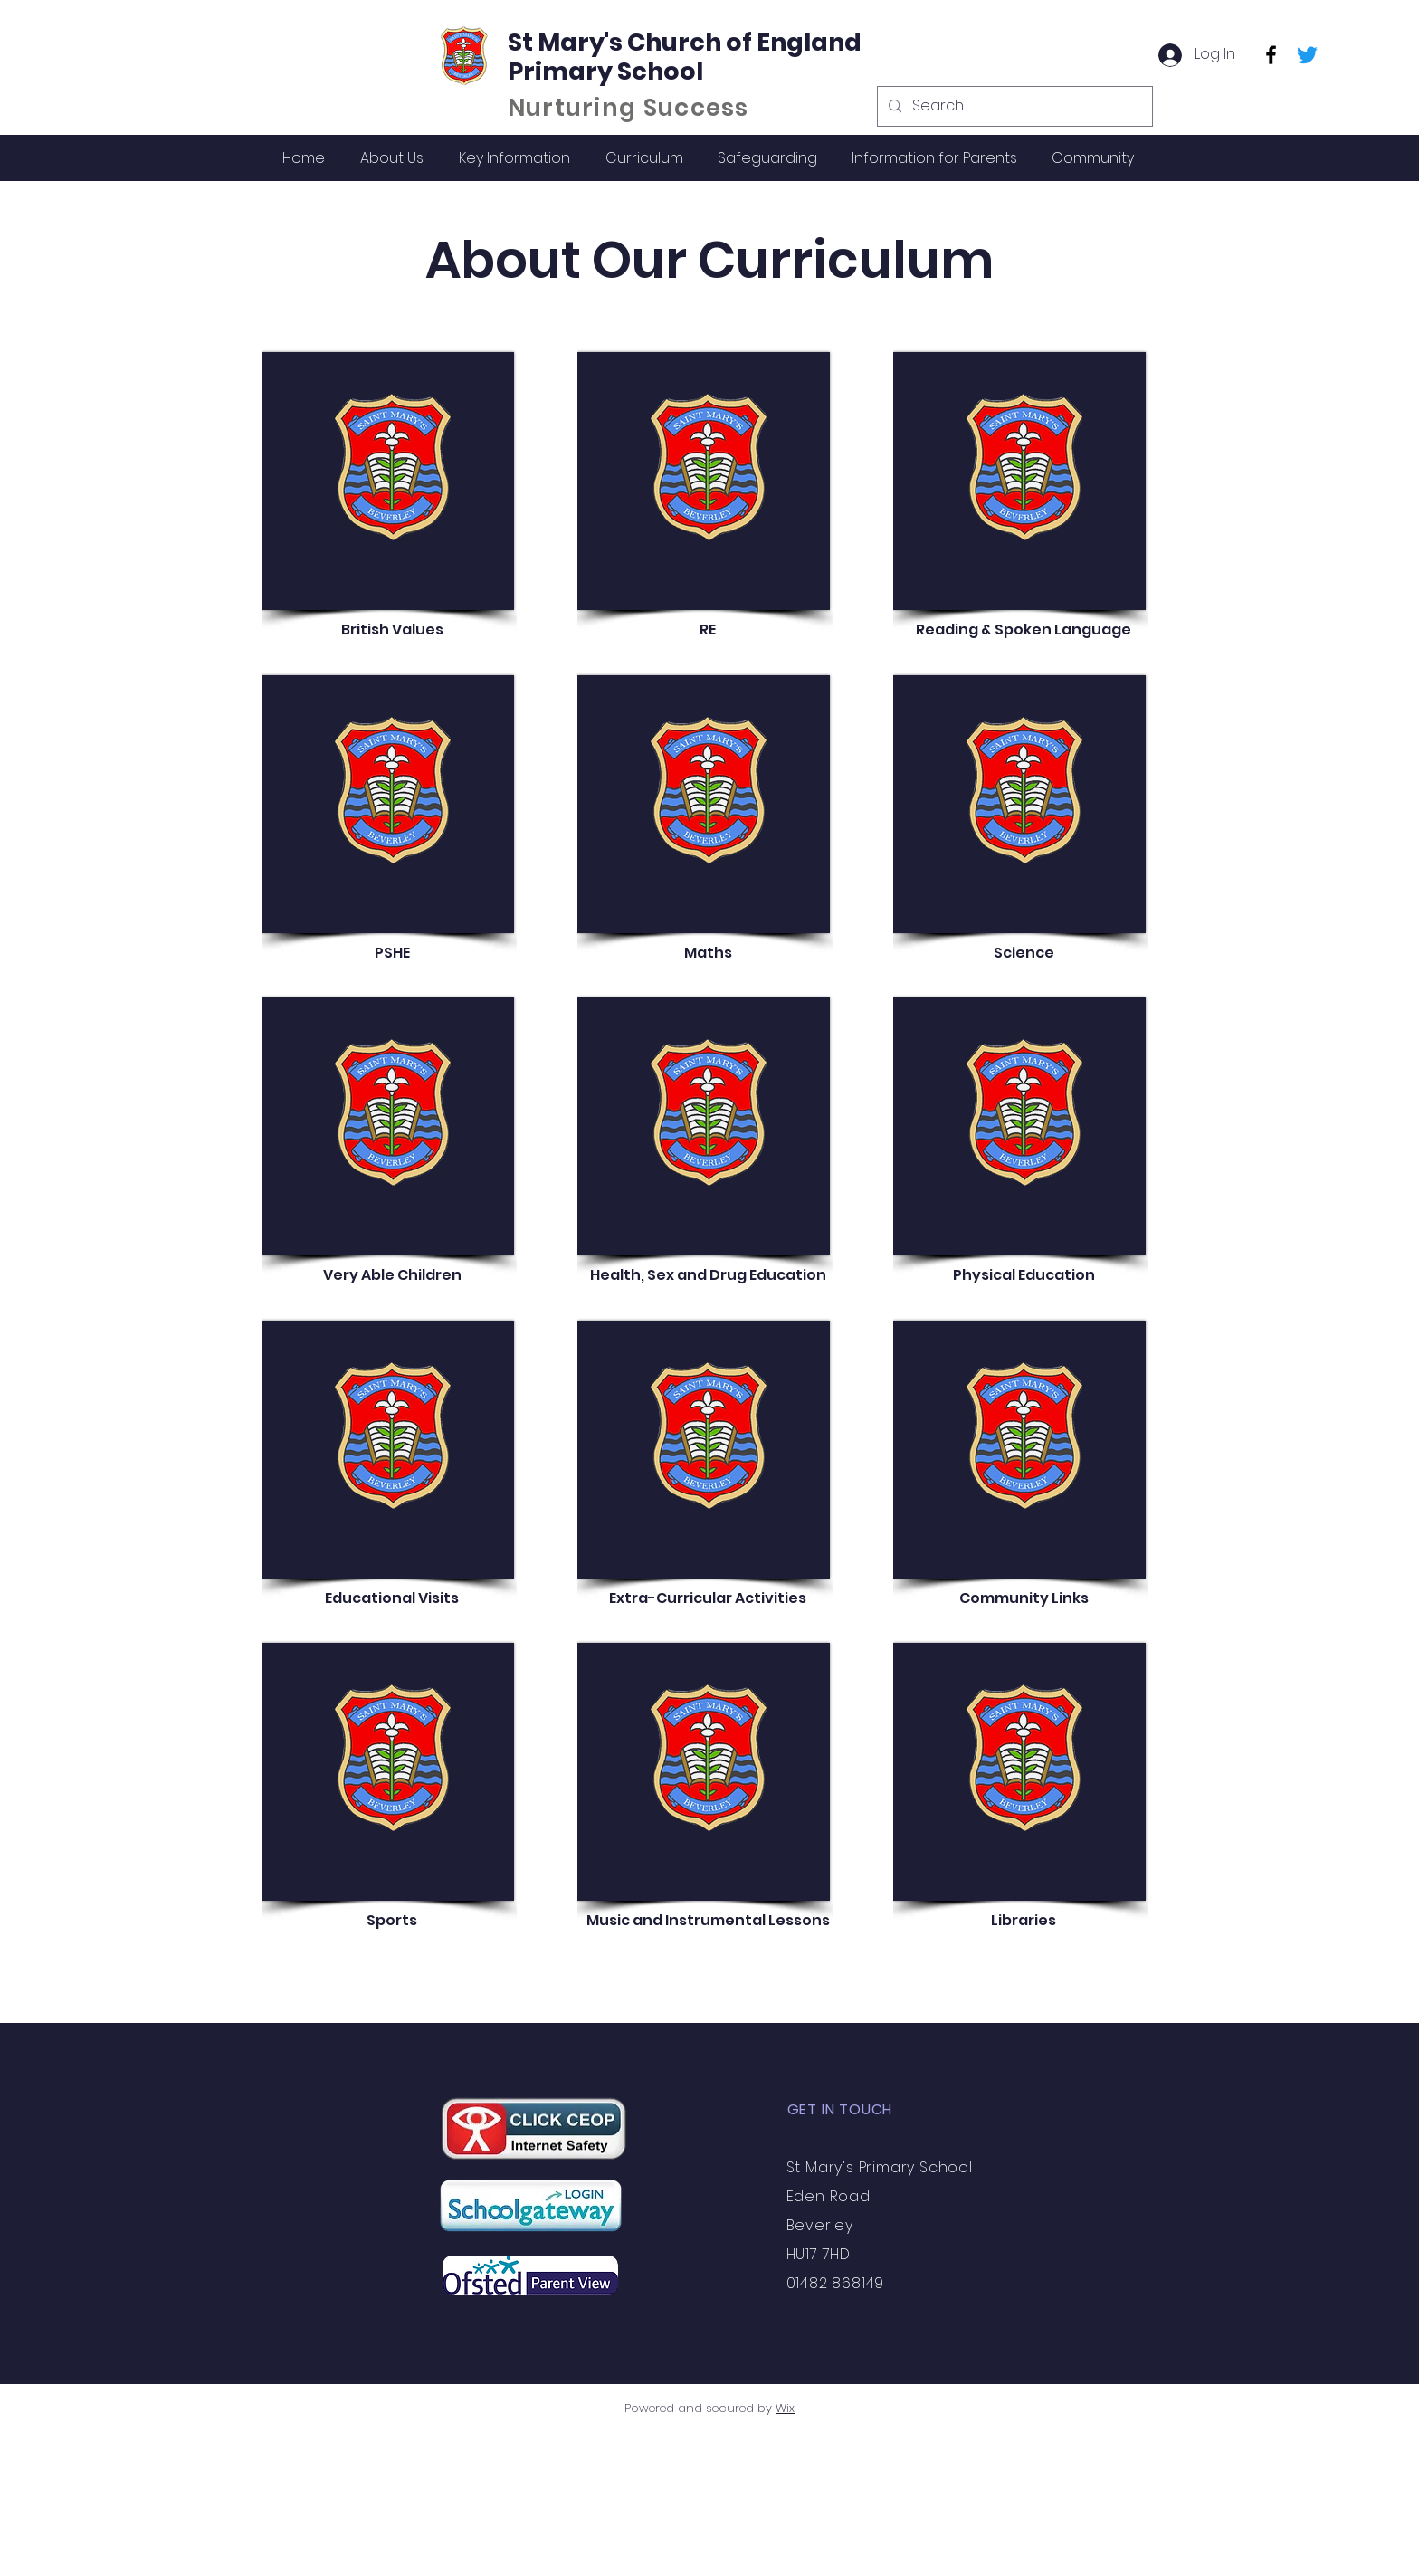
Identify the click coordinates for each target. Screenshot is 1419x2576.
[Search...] (1013, 106)
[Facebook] (1271, 55)
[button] (391, 158)
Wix (785, 2408)
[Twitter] (1307, 55)
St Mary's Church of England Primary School (685, 56)
